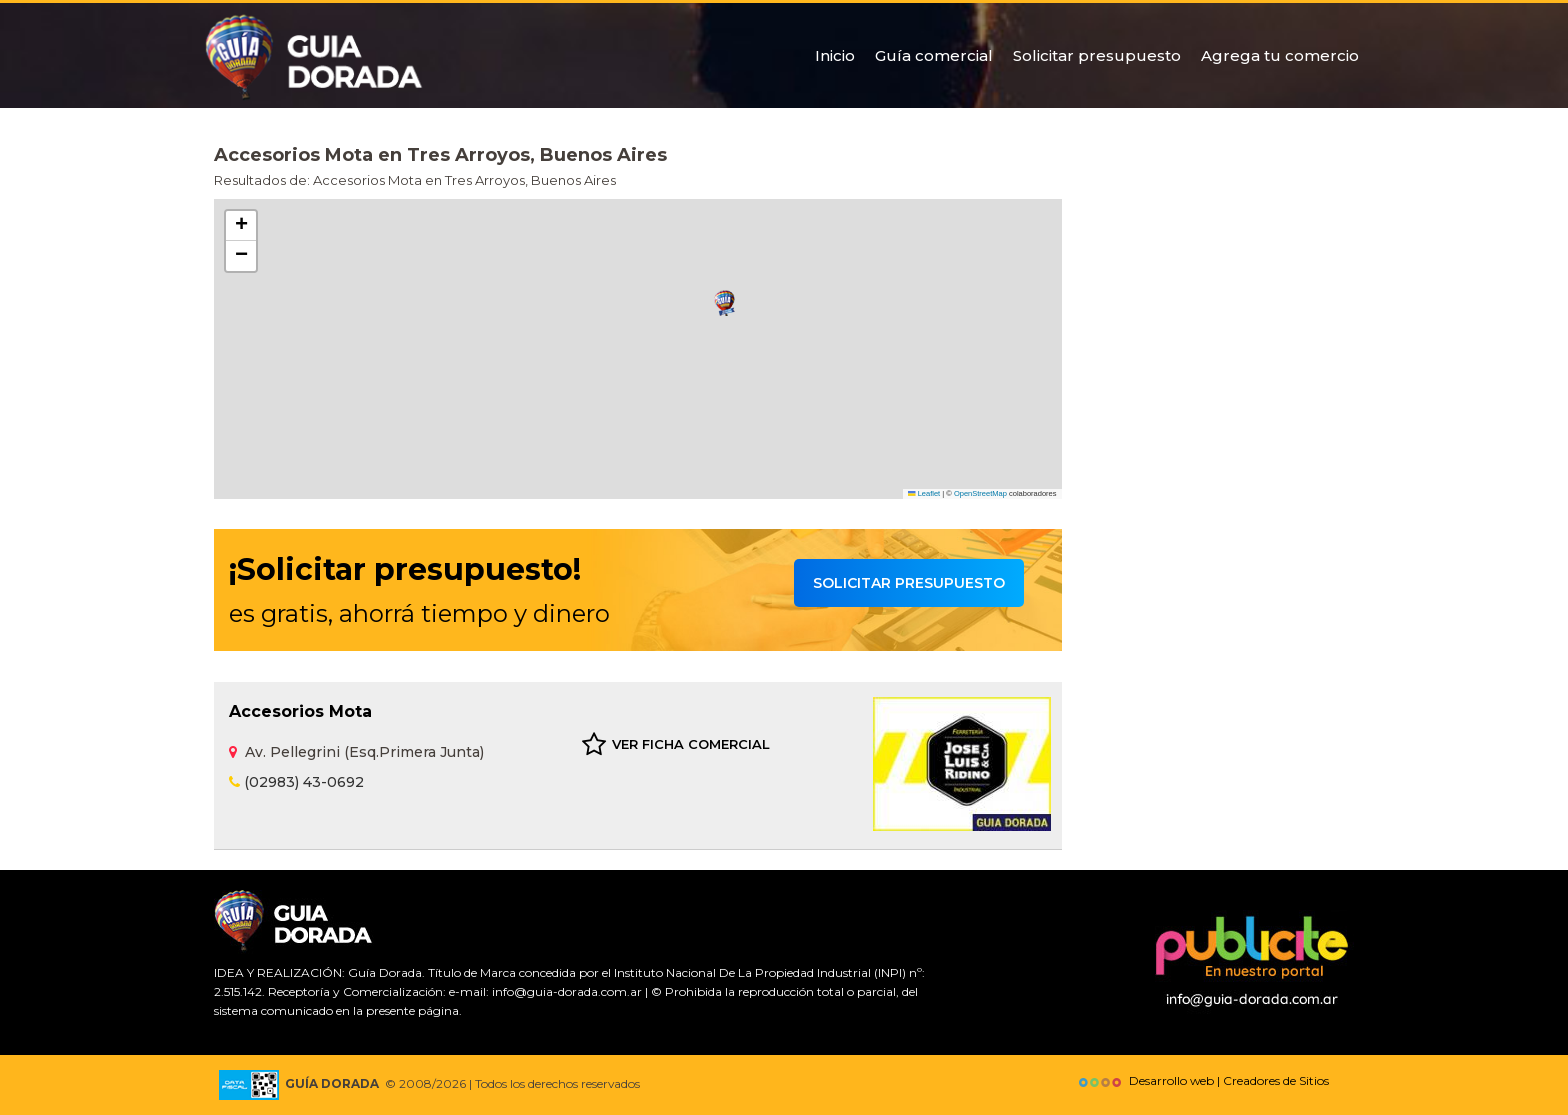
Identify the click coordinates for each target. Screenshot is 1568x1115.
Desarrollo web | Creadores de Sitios (1201, 1080)
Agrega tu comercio (1280, 55)
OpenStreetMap (980, 493)
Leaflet (924, 493)
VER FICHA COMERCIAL (676, 744)
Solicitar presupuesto (1097, 55)
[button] (725, 303)
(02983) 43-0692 (296, 782)
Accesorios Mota (300, 711)
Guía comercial (934, 55)
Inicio (835, 55)
